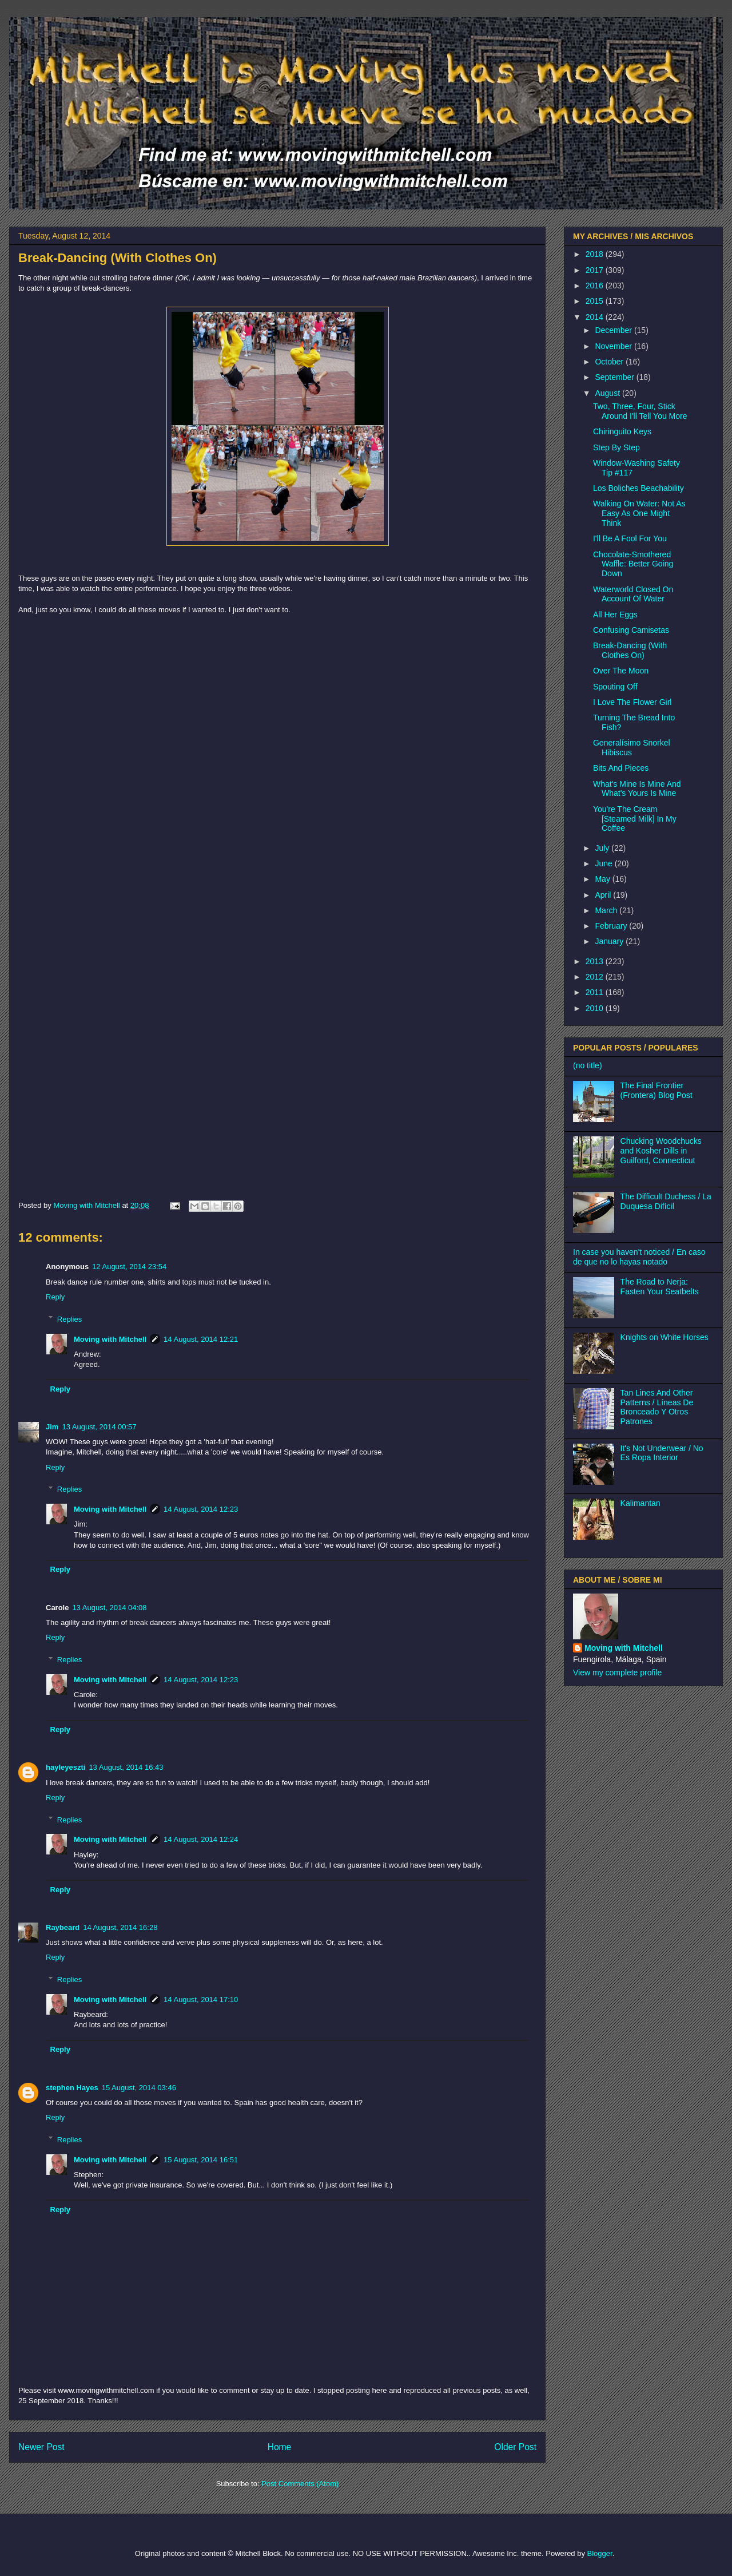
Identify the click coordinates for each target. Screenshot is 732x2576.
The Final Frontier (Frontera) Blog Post (656, 1090)
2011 (596, 992)
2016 (596, 285)
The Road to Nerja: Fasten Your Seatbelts (659, 1286)
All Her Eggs (615, 614)
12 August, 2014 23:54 (129, 1266)
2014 (596, 317)
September (615, 377)
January (610, 941)
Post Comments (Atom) (300, 2483)
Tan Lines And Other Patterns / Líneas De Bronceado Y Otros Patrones (657, 1407)
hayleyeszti (65, 1767)
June (604, 863)
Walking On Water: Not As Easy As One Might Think (639, 513)
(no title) (587, 1065)
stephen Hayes (72, 2087)
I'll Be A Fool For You (630, 538)
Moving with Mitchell (110, 1339)
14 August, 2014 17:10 (201, 1999)
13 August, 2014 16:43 (126, 1767)
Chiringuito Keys (622, 431)
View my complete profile (617, 1672)
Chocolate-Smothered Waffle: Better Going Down (633, 564)
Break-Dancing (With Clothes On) (630, 650)
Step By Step (616, 447)
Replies (69, 1318)
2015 (596, 301)
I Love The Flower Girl (632, 702)
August (608, 393)
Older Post (515, 2447)
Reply (55, 1297)
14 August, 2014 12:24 (201, 1839)
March (607, 910)
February (612, 925)
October (610, 361)
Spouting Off (615, 686)
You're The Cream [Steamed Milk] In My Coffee (635, 818)
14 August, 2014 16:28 (120, 1927)
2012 (596, 976)
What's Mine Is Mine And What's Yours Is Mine (637, 788)
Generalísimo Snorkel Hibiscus (631, 747)
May (603, 878)
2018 (596, 254)
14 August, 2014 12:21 (201, 1339)
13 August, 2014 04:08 (109, 1607)
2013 (596, 961)
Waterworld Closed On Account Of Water (633, 594)
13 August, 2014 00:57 (99, 1426)
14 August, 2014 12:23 (201, 1509)
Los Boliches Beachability (638, 488)
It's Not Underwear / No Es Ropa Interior (661, 1453)
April (604, 894)
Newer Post (41, 2447)
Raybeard (62, 1927)
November (614, 346)
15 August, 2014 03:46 (139, 2087)
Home (280, 2447)
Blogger (599, 2553)
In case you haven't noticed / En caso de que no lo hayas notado (639, 1256)
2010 (596, 1008)
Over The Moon (621, 670)
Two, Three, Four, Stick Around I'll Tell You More (640, 411)
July (603, 848)
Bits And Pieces (621, 767)
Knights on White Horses (664, 1337)
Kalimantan (640, 1503)
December (614, 330)
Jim (52, 1426)
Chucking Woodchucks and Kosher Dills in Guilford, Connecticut (661, 1150)
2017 (596, 270)
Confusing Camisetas (631, 630)
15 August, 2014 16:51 (201, 2159)
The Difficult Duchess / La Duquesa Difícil (665, 1201)
